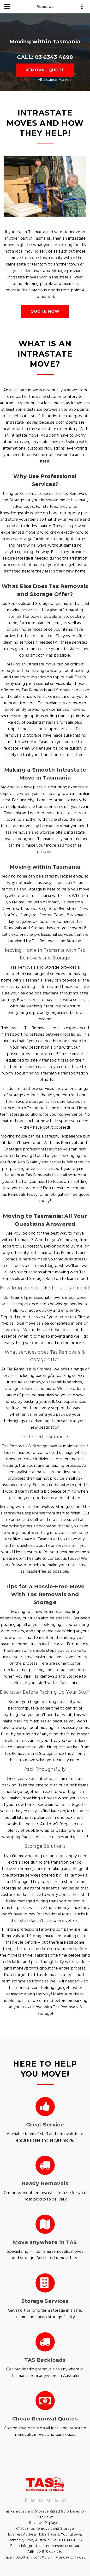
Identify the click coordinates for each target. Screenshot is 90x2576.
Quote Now (45, 311)
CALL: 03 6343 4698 (45, 57)
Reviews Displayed (44, 2523)
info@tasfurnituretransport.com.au (50, 2546)
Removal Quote (44, 70)
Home (25, 80)
